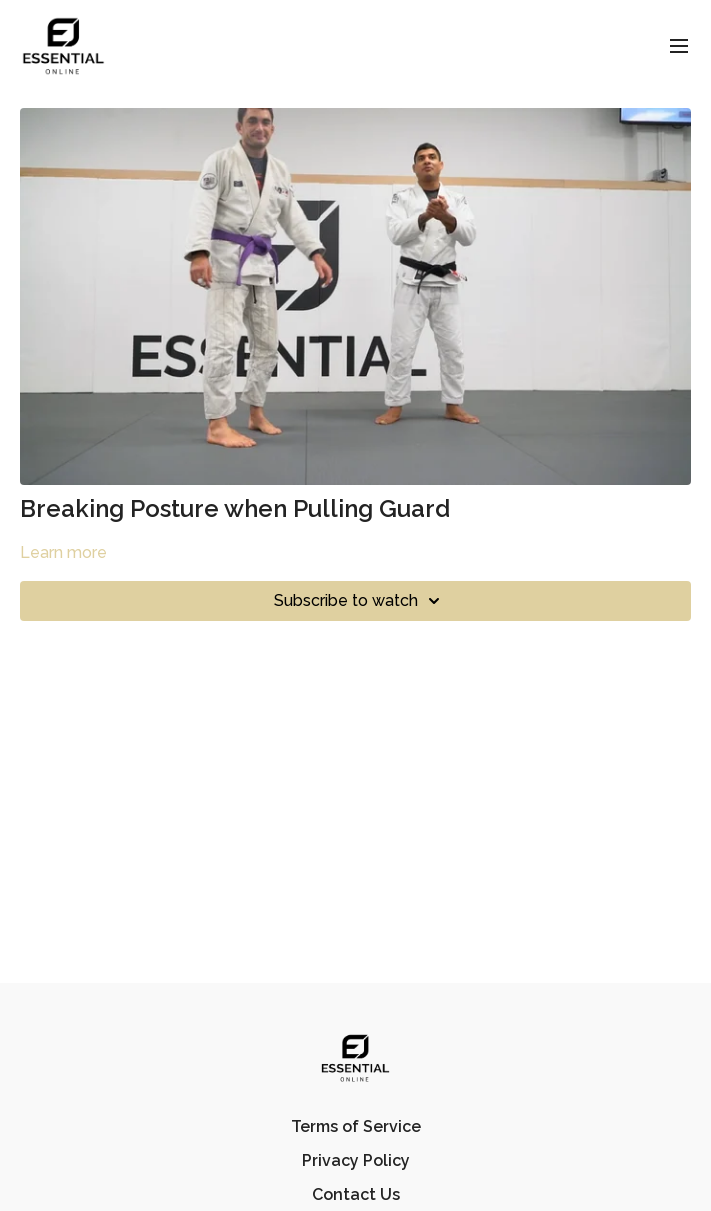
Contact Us (356, 1194)
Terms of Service (356, 1126)
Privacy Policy (356, 1160)
